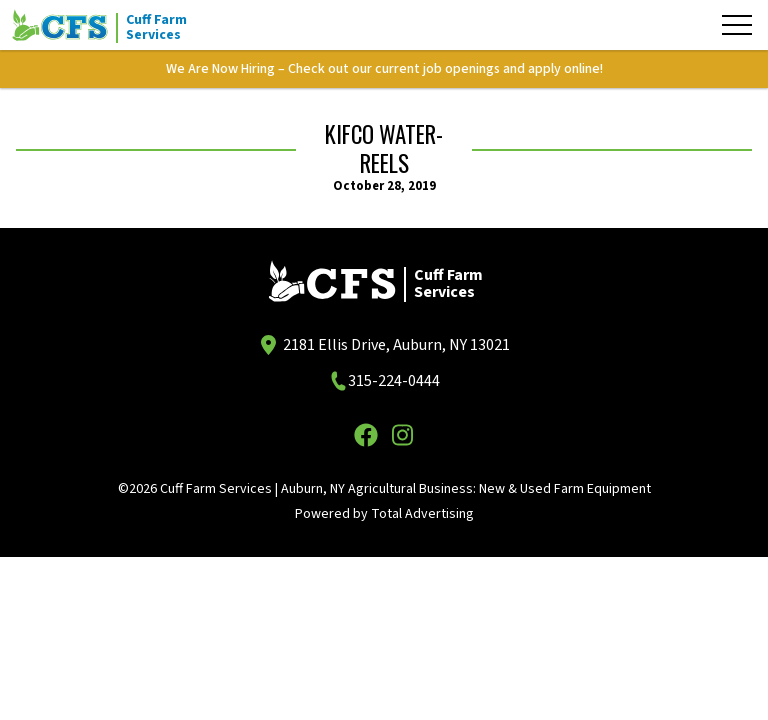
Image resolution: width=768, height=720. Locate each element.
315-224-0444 (394, 381)
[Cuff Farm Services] (112, 25)
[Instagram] (402, 435)
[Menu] (737, 25)
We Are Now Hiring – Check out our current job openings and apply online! (384, 69)
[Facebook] (366, 435)
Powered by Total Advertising (384, 514)
